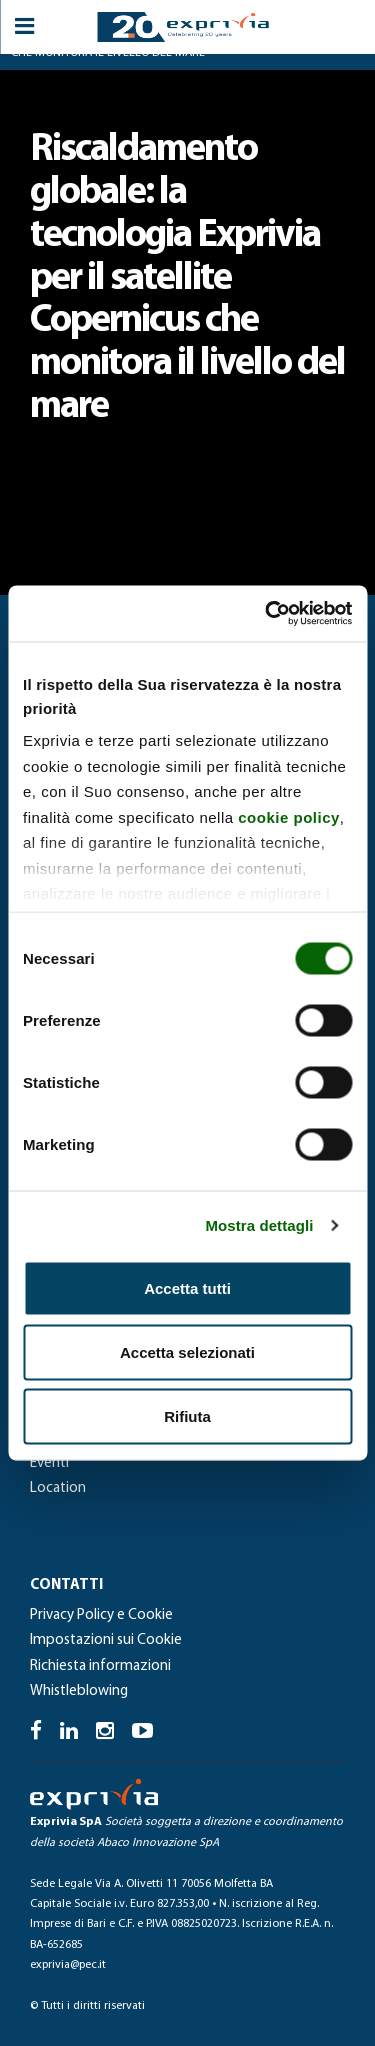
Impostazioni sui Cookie (106, 1640)
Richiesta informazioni (100, 1666)
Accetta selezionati (187, 1351)
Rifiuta (187, 1415)
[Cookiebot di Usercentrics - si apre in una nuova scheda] (267, 614)
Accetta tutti (187, 1287)
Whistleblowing (79, 1691)
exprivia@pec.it (68, 1965)
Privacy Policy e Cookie (101, 1615)
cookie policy (289, 816)
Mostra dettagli (259, 1225)
